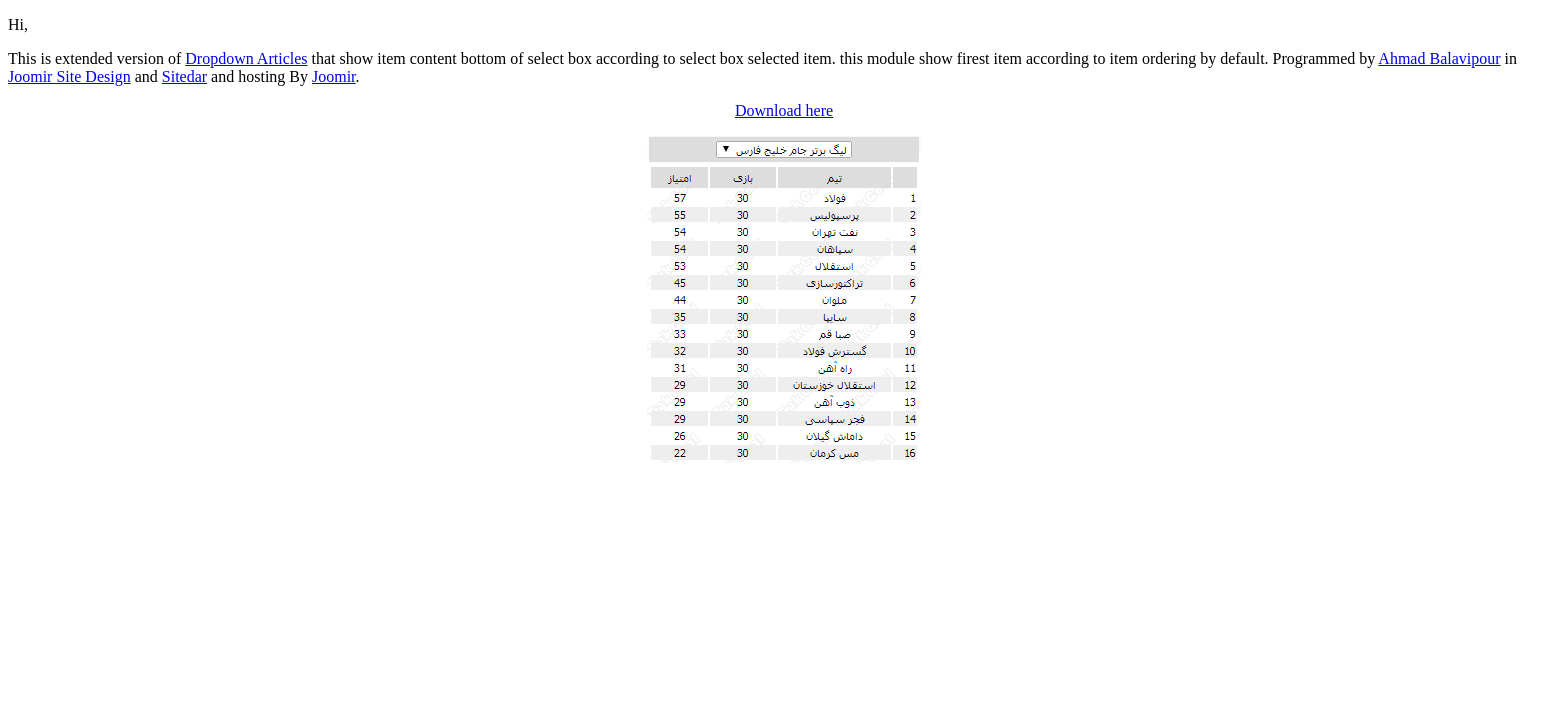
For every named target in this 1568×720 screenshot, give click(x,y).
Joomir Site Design (69, 76)
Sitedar (184, 76)
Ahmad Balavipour (1439, 58)
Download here (784, 110)
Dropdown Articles (246, 58)
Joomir (334, 76)
